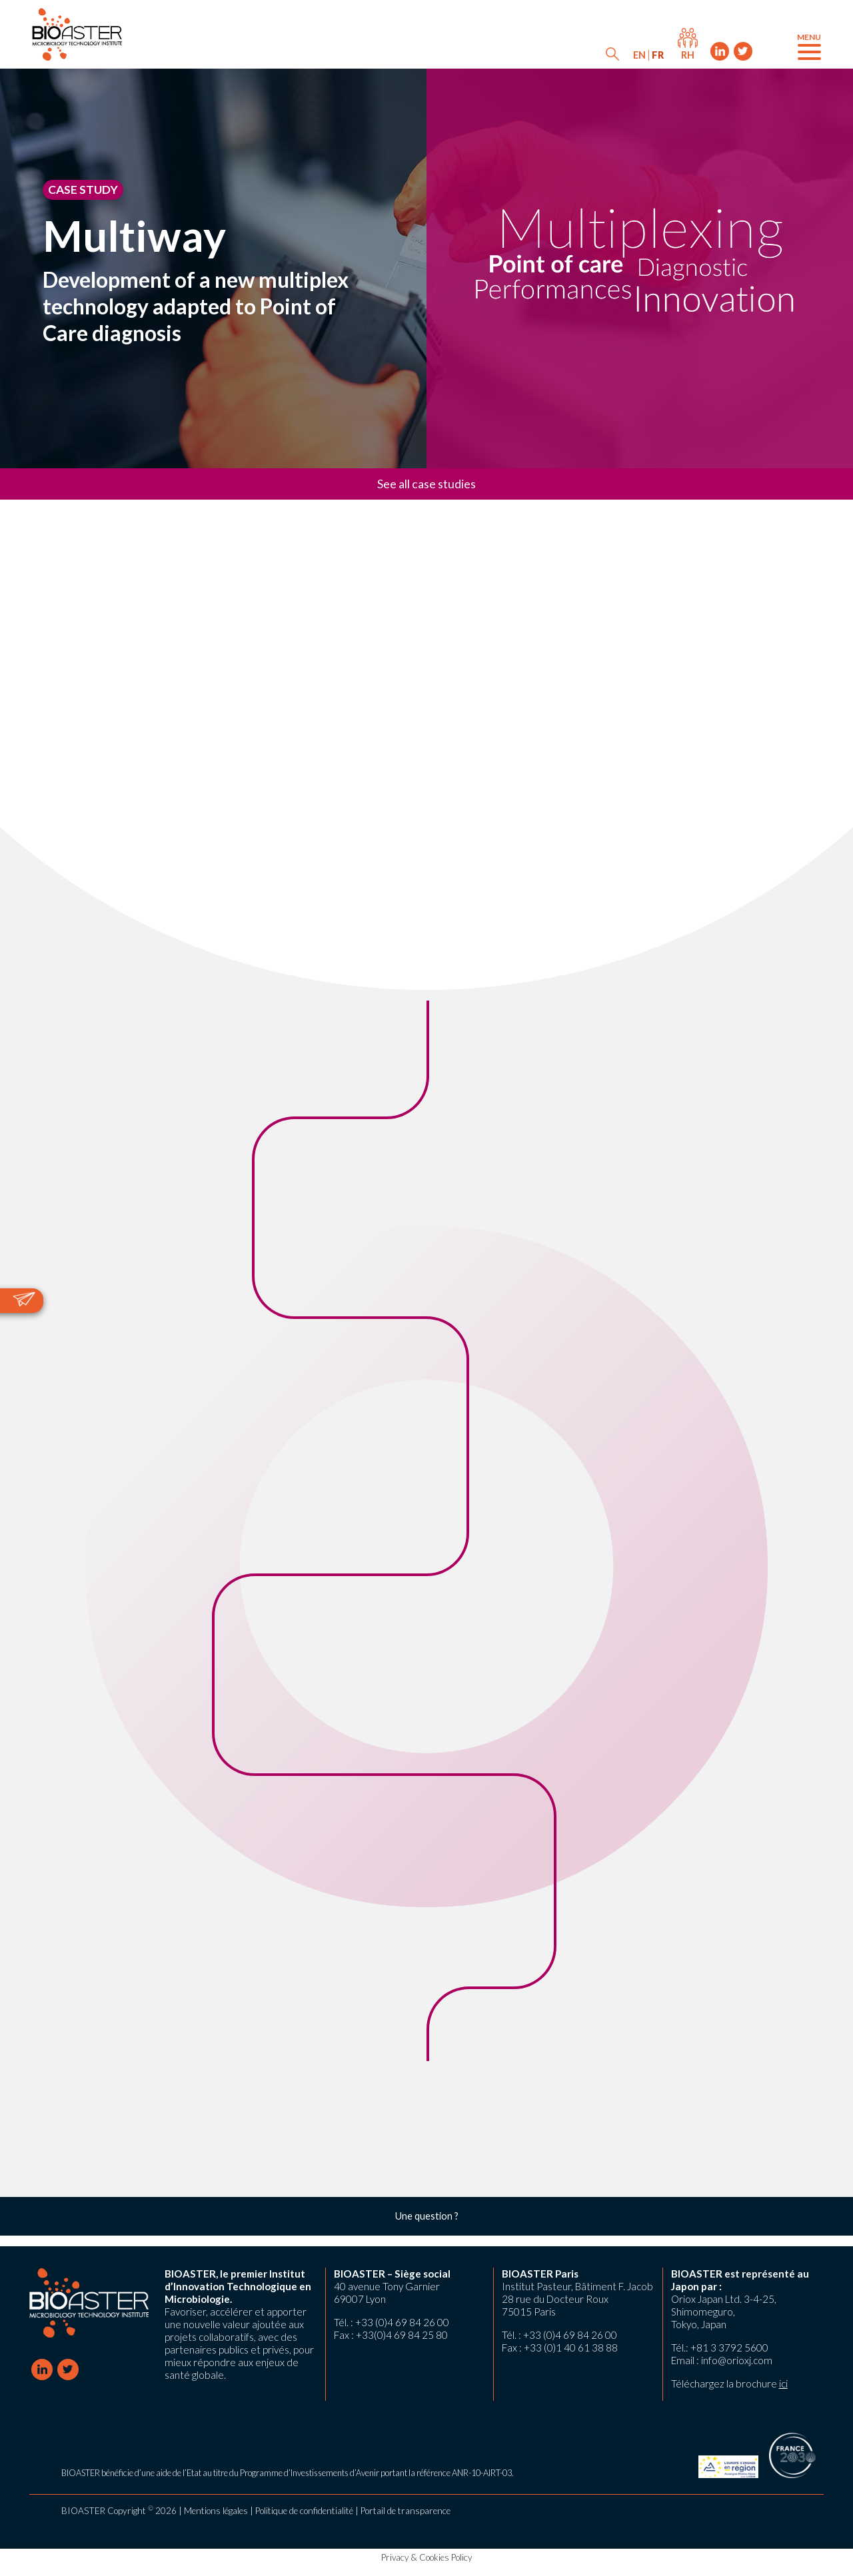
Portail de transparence (405, 2510)
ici (783, 2383)
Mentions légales (216, 2510)
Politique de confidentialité (304, 2510)
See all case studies (426, 484)
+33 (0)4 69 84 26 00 (402, 2322)
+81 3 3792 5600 (729, 2348)
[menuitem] (639, 55)
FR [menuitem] (658, 55)
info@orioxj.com (736, 2360)
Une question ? (426, 2216)
